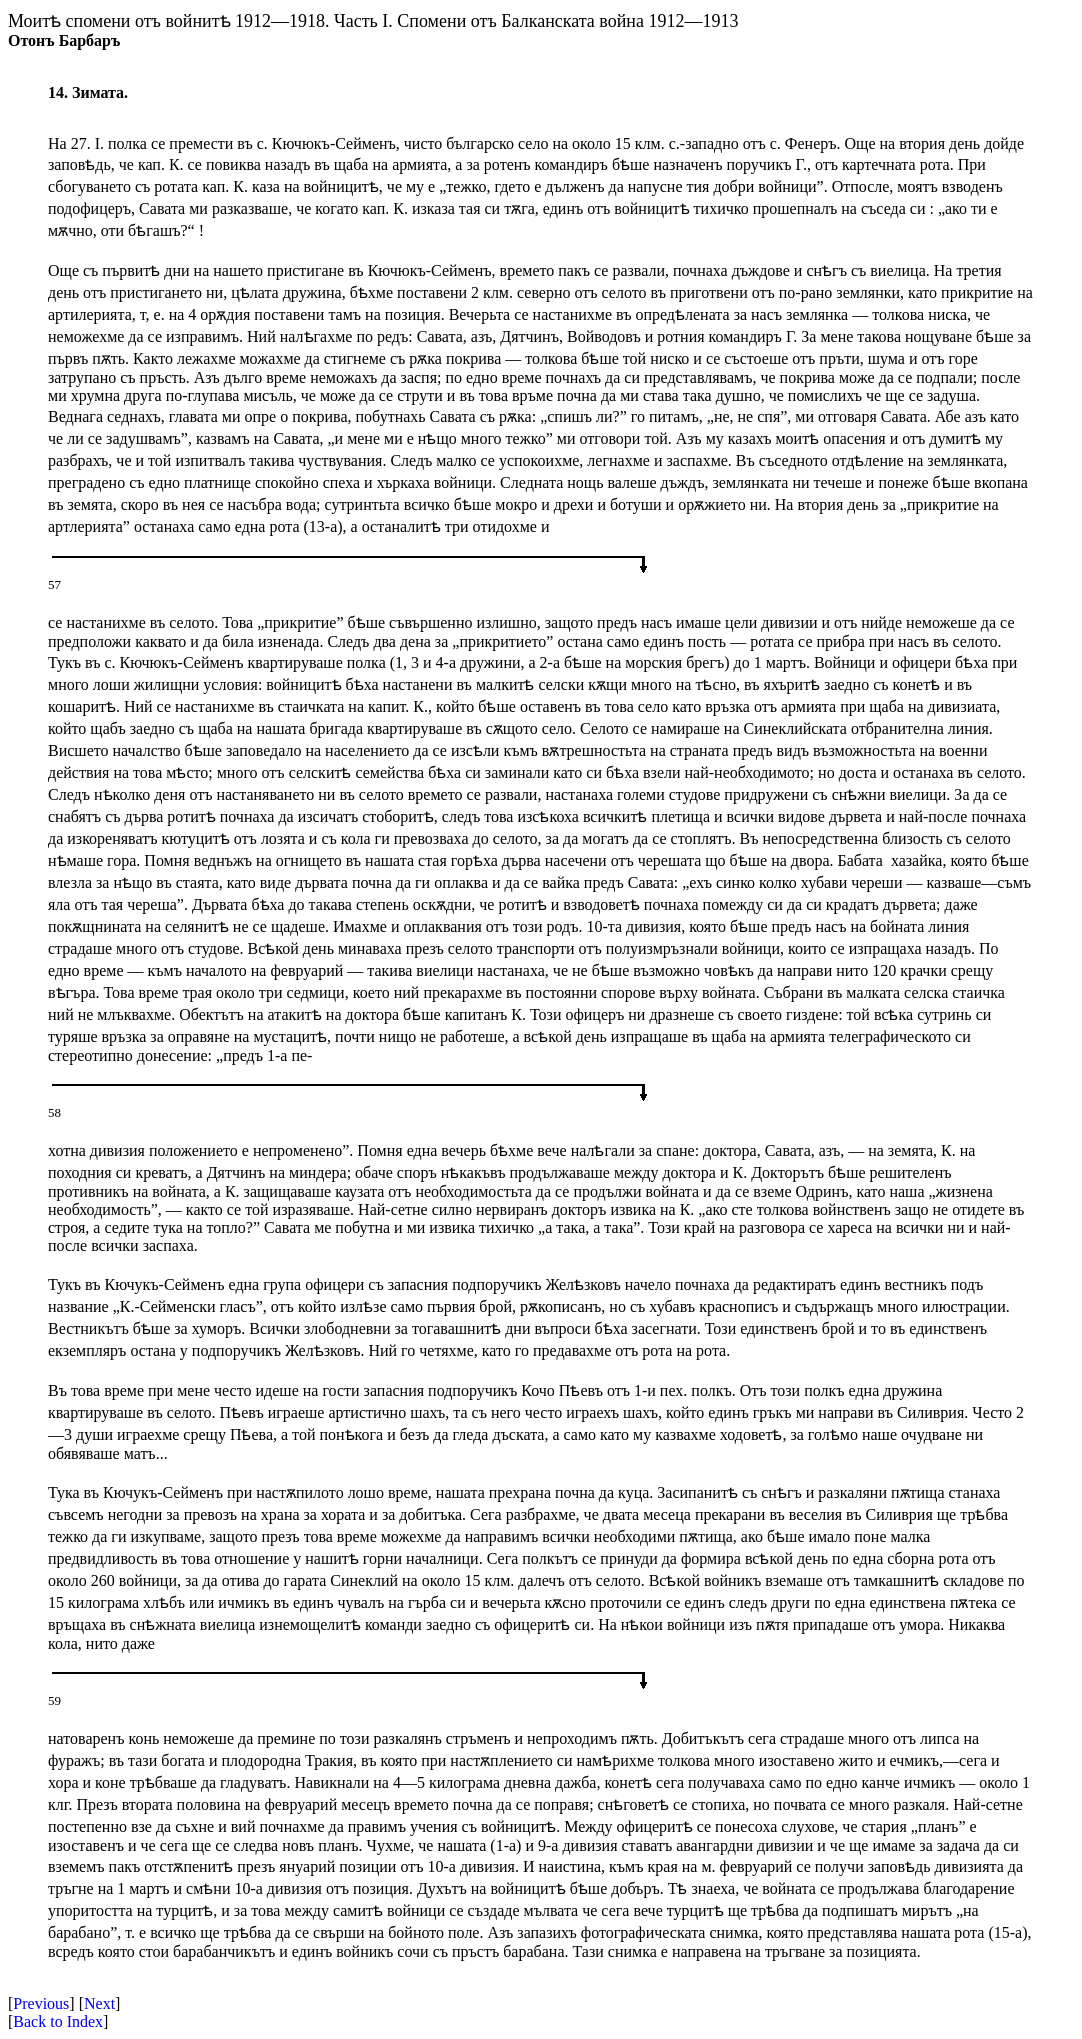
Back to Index (58, 2021)
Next (99, 2003)
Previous (41, 2003)
